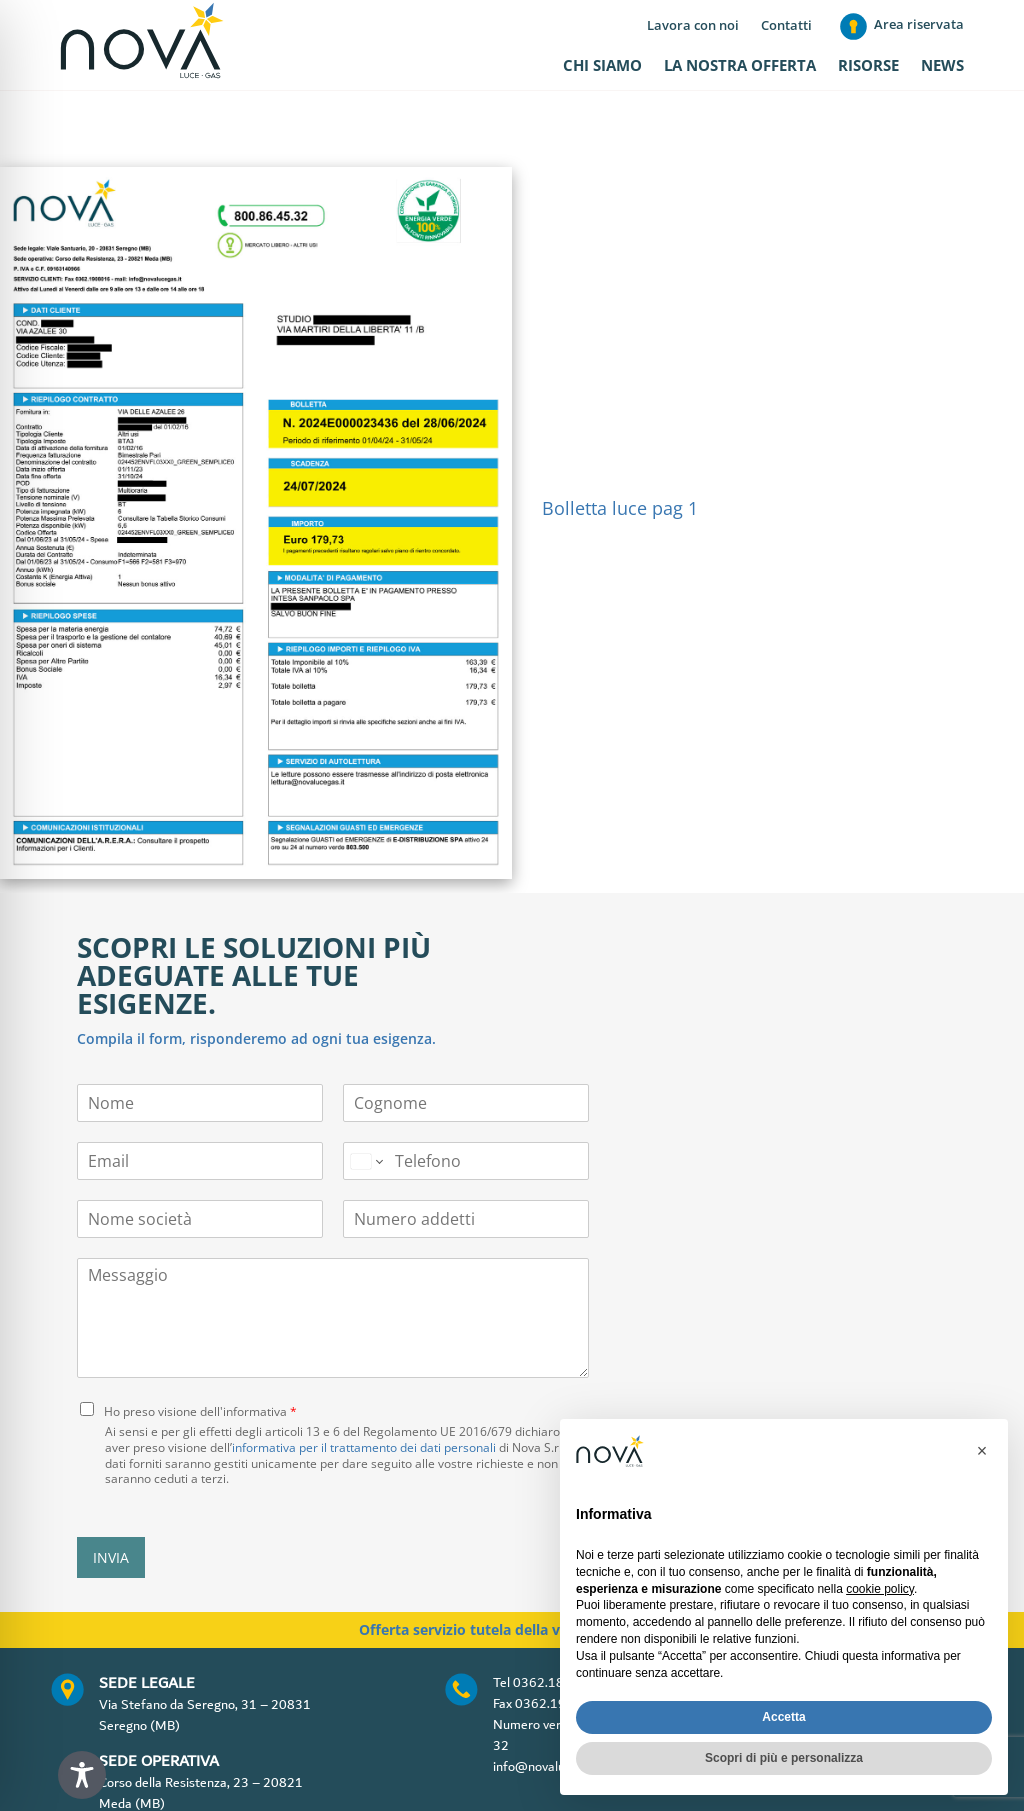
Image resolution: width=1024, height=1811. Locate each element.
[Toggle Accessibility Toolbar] (82, 1775)
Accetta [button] (783, 1717)
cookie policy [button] (880, 1589)
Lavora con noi (693, 26)
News (942, 66)
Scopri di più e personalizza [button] (784, 1758)
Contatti (786, 26)
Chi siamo (602, 66)
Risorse (868, 66)
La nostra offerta (740, 66)
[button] (982, 1451)
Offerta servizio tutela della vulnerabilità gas (512, 1567)
